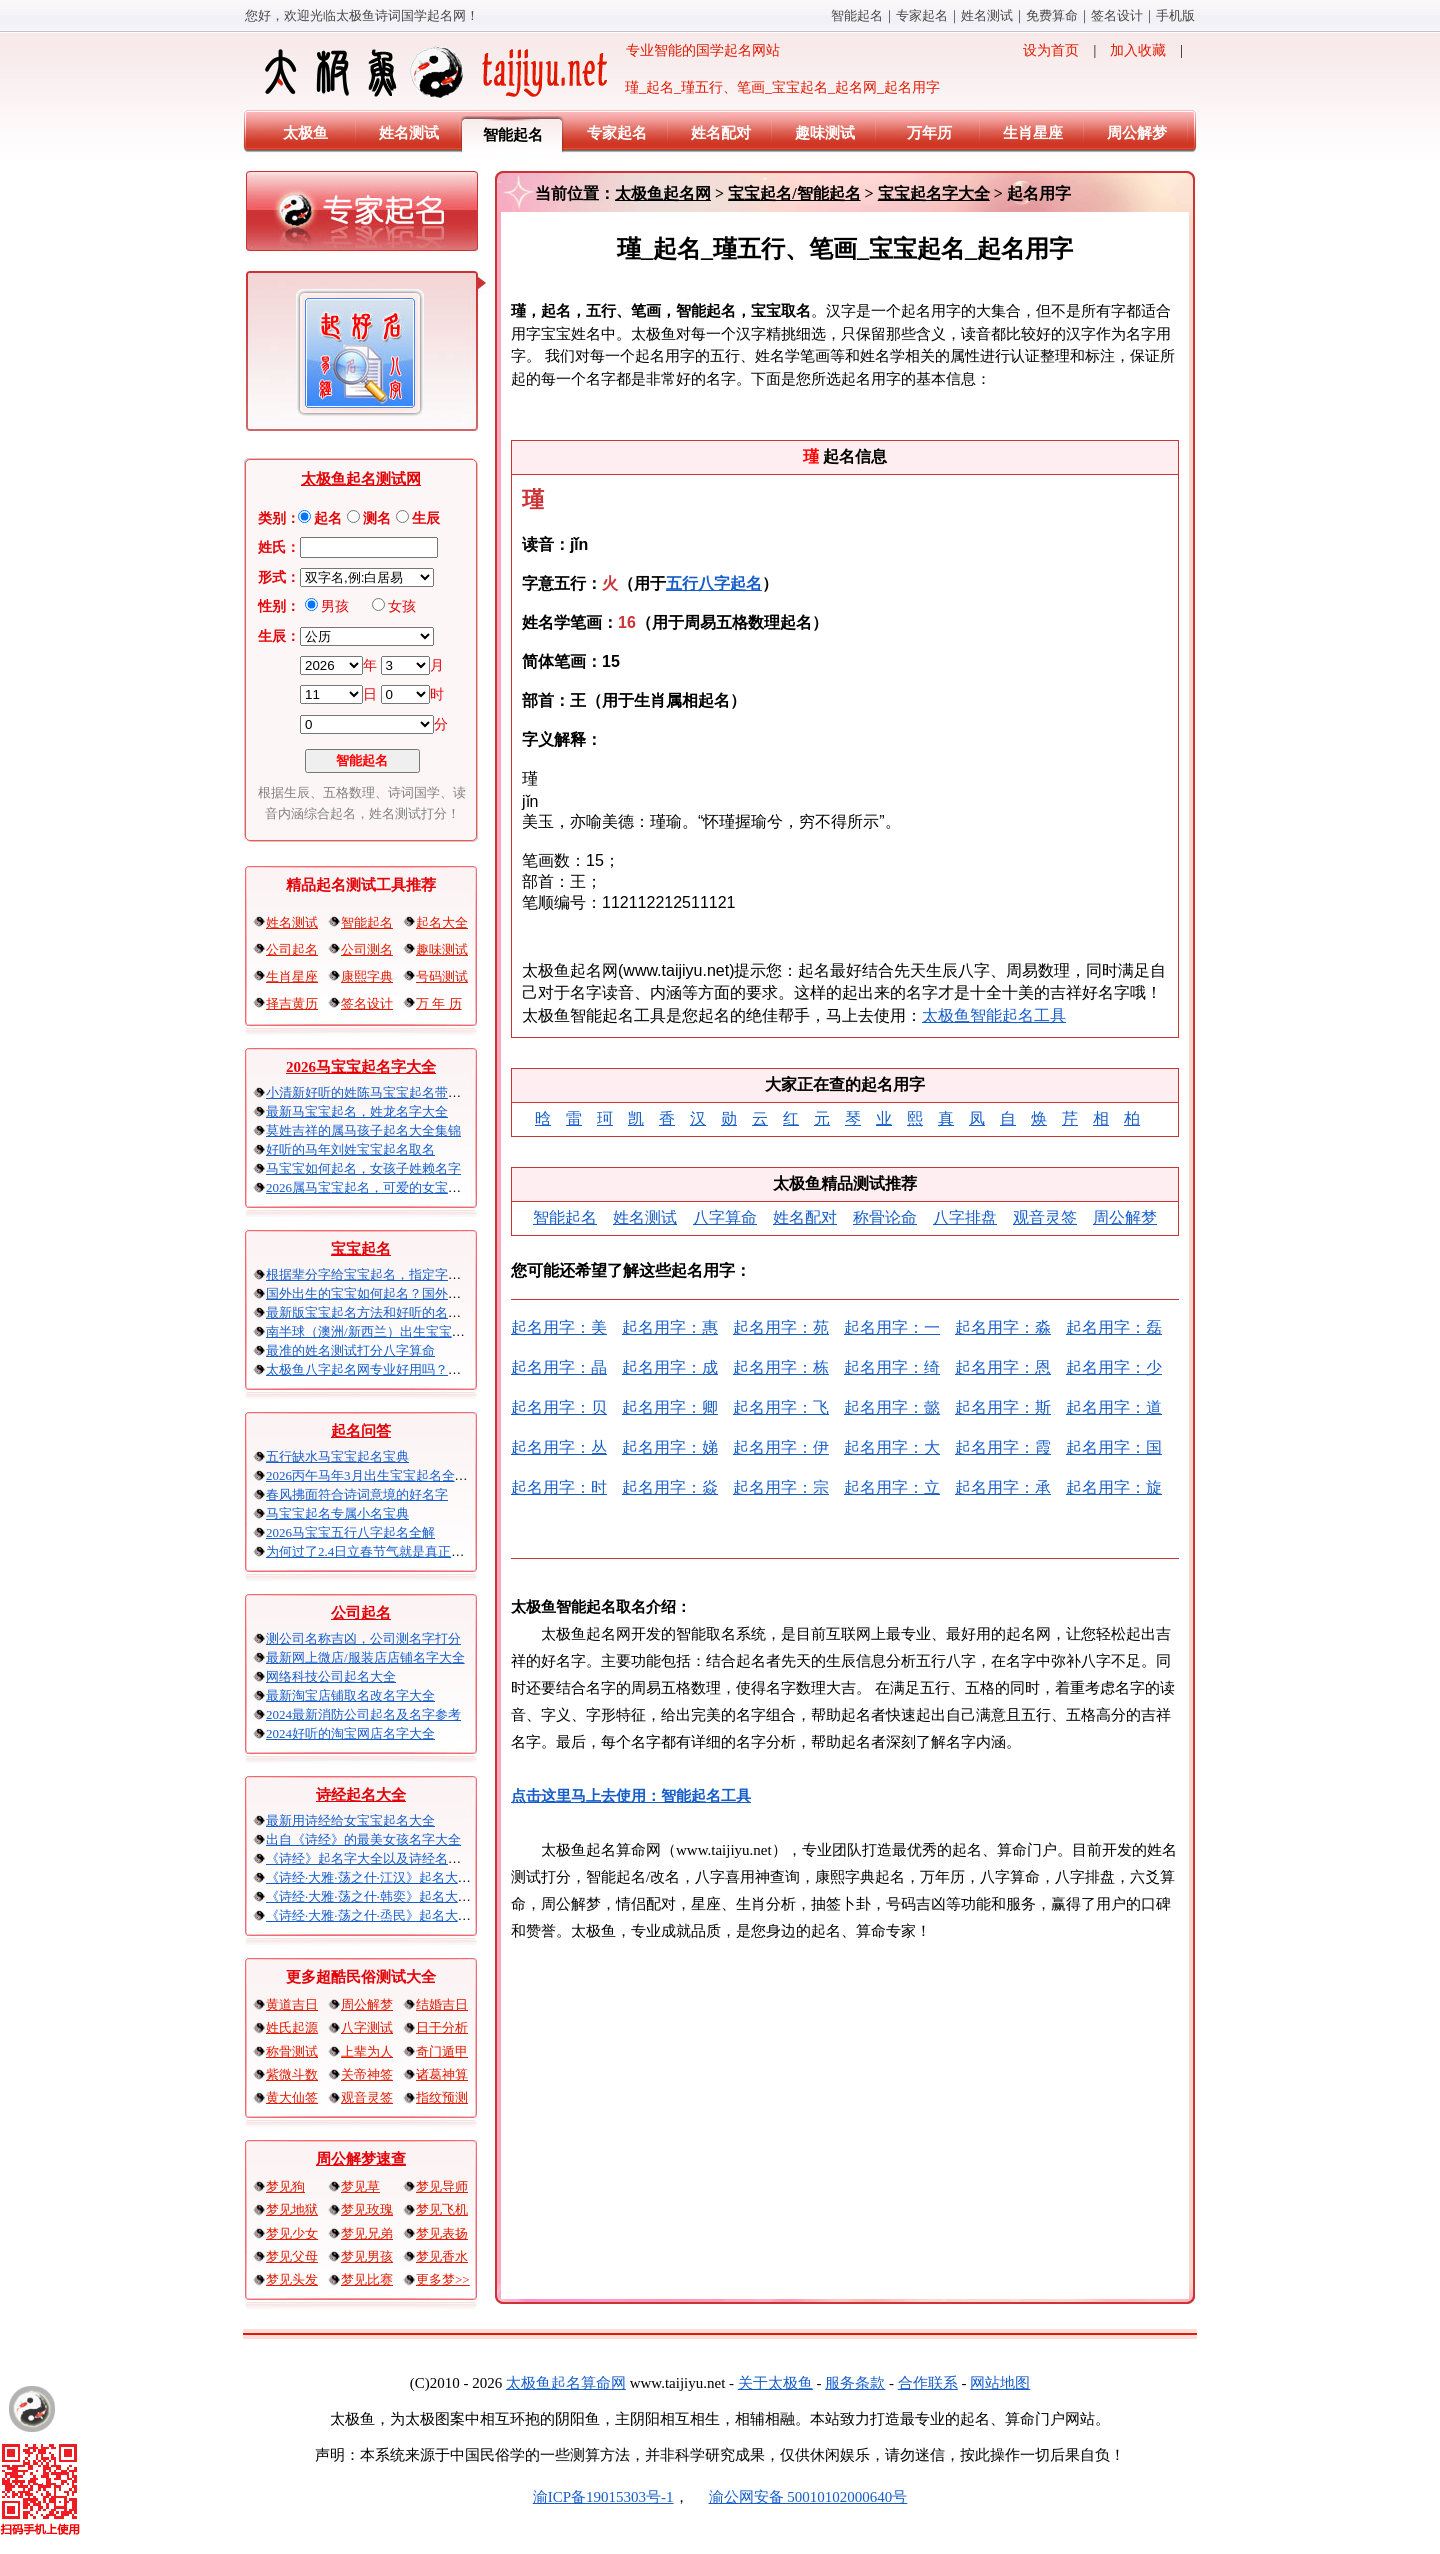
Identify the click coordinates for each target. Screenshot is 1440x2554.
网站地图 (1000, 2383)
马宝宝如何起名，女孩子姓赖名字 (363, 1168)
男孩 (335, 606)
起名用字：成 (670, 1367)
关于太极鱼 (775, 2383)
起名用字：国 (1114, 1447)
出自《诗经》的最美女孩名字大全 (363, 1839)
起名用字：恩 (1003, 1367)
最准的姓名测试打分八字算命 (350, 1350)
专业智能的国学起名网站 (520, 72)
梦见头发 (292, 2279)
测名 (377, 518)
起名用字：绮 (892, 1367)
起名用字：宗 (781, 1487)
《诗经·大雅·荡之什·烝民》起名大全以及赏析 (394, 1915)
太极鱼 (305, 133)
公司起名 (292, 949)
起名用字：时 (559, 1487)
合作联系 (928, 2383)
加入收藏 (1138, 50)
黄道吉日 (292, 2004)
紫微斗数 (292, 2074)
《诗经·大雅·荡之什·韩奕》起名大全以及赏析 (394, 1896)
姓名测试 (987, 15)
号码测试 (442, 976)
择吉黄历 (292, 1003)
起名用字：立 (892, 1487)
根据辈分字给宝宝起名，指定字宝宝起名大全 (396, 1274)
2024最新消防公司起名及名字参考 (363, 1714)
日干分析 (442, 2027)
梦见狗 (285, 2186)
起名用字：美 (559, 1327)
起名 (328, 518)
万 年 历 (439, 1003)
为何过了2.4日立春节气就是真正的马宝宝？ (391, 1551)
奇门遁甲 (442, 2051)
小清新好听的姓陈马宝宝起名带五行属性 (383, 1092)
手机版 (1175, 15)
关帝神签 (367, 2074)
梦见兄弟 (367, 2233)
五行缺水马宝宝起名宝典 (337, 1456)
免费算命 (1052, 15)
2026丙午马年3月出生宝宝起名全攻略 (373, 1475)
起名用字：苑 (781, 1327)
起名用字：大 (892, 1447)
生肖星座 (1033, 133)
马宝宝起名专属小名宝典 (337, 1513)
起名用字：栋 (781, 1367)
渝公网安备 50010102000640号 (798, 2497)
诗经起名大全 (361, 1795)
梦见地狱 (292, 2209)
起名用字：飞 (781, 1407)
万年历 (929, 133)
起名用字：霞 (1003, 1447)
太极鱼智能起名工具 (994, 1015)
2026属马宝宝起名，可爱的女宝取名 (370, 1187)
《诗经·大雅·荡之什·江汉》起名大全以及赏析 (394, 1877)
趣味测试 (825, 133)
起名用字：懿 (892, 1407)
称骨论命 (885, 1217)
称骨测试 (292, 2051)
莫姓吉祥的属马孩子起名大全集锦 (363, 1130)
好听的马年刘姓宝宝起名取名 (350, 1149)
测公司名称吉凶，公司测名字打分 (363, 1638)
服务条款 (855, 2383)
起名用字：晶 (559, 1367)
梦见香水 (442, 2256)
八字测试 (367, 2027)
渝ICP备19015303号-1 (603, 2497)
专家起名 (922, 15)
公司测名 (367, 949)
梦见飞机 (442, 2209)
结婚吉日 (442, 2004)
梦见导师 (442, 2186)
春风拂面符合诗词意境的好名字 (357, 1494)
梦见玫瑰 (367, 2209)
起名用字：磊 (1114, 1327)
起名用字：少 (1114, 1367)
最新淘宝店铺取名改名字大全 (350, 1695)
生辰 (426, 518)
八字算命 (725, 1217)
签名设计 (1117, 15)
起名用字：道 (1114, 1407)
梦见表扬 (442, 2233)
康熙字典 (367, 976)
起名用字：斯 (1003, 1407)
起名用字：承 (1003, 1487)
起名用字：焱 (670, 1487)
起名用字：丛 (559, 1447)
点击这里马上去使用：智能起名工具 (631, 1796)
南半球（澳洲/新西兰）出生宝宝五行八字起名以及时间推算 (437, 1331)
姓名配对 (721, 133)
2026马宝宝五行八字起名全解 (350, 1532)
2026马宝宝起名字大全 (361, 1067)
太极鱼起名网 (663, 193)
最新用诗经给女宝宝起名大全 (350, 1820)
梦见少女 (292, 2233)
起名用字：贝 (559, 1407)
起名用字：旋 (1114, 1487)
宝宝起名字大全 (934, 193)
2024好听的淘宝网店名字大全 (350, 1733)
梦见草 (360, 2186)
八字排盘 (965, 1217)
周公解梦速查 (361, 2159)
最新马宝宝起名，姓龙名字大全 (357, 1111)
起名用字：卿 (670, 1407)
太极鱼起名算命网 (566, 2383)
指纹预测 (442, 2097)
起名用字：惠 (670, 1327)
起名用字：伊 (781, 1447)
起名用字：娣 (670, 1447)
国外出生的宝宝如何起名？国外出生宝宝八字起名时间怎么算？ (448, 1293)
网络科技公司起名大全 (331, 1676)
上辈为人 (367, 2051)
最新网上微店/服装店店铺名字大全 (365, 1657)
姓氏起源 (292, 2027)
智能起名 (857, 15)
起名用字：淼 (1003, 1327)
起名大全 (442, 922)
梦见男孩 (367, 2256)
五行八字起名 (714, 583)
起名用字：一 (892, 1327)
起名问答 (361, 1431)
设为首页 (1051, 50)
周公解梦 (1137, 133)
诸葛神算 (442, 2074)
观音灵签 (367, 2097)
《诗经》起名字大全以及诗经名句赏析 (376, 1858)
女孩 (402, 606)
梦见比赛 (367, 2279)
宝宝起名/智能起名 (794, 193)
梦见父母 (292, 2256)
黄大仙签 (292, 2097)
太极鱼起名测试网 (361, 479)
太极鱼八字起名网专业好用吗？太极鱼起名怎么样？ (415, 1369)
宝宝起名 (361, 1249)
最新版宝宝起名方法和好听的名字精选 (376, 1312)
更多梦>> (443, 2279)
